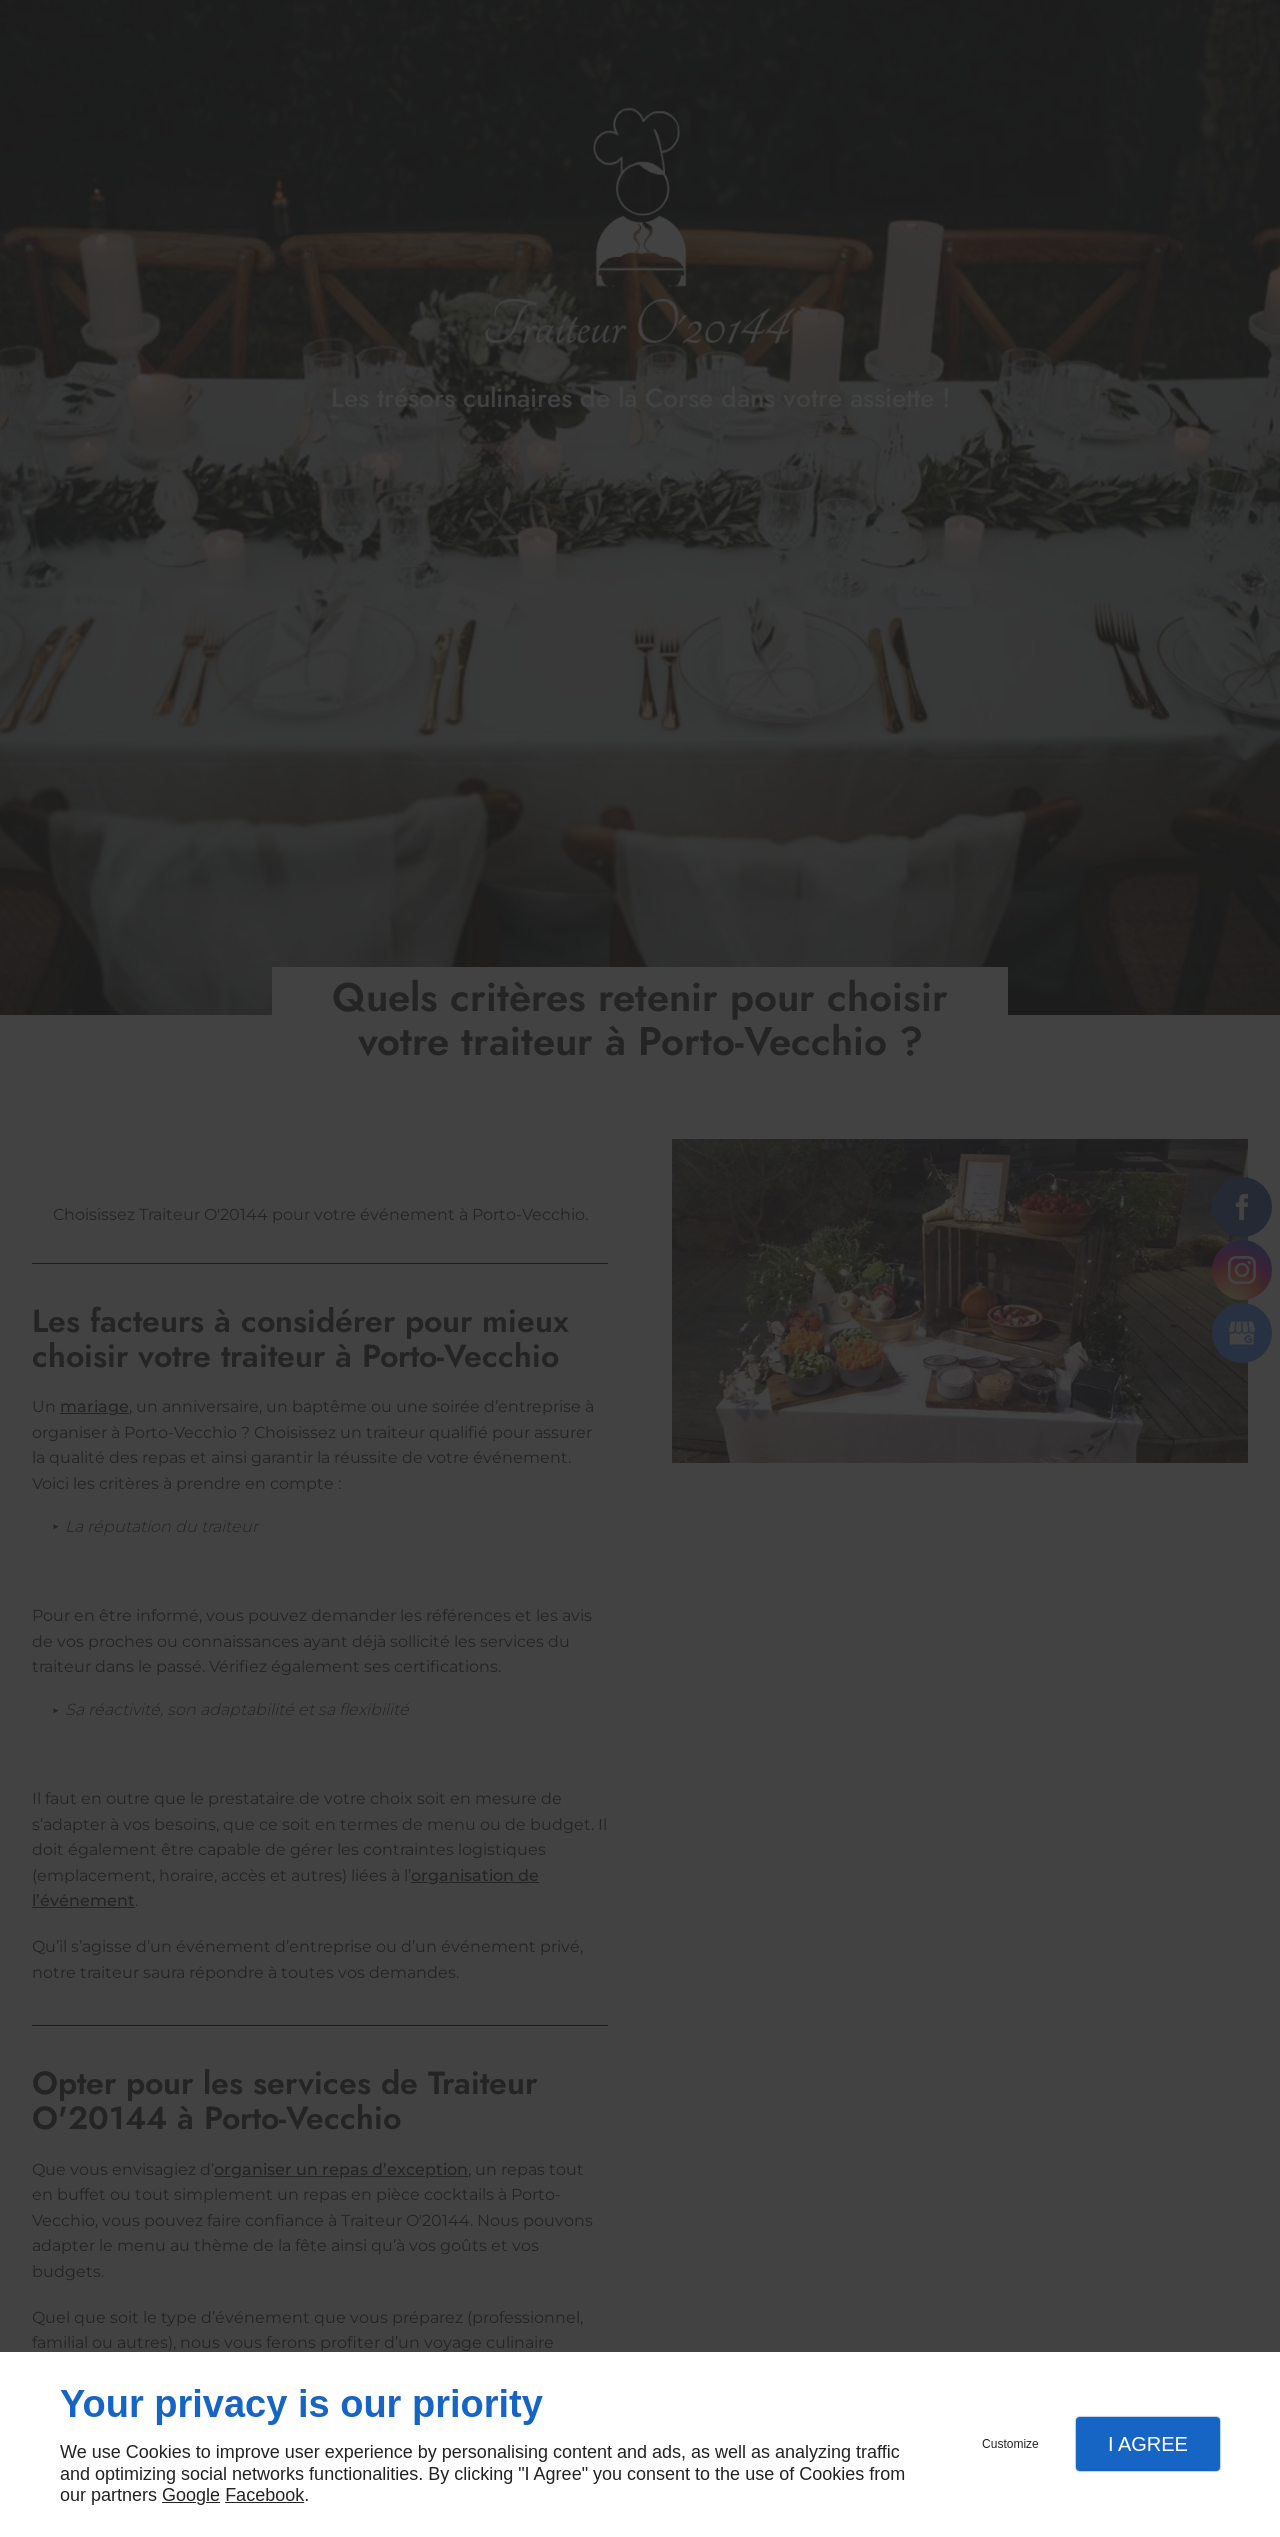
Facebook (264, 2495)
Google (191, 2495)
